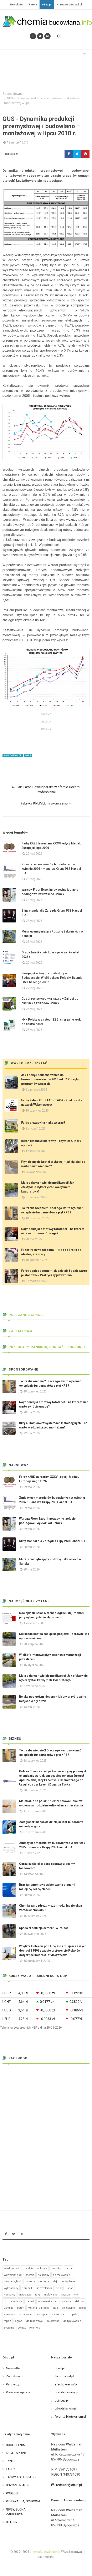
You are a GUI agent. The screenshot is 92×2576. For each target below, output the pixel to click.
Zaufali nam (17, 1331)
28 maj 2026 (34, 920)
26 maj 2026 (34, 1009)
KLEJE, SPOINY (16, 2453)
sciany (60, 2288)
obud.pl (60, 2368)
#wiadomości (13, 755)
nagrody (30, 2281)
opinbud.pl (61, 2400)
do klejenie (68, 2307)
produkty (56, 2268)
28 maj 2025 (34, 1239)
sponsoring (26, 2314)
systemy (9, 2327)
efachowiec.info (66, 2384)
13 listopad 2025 (34, 1874)
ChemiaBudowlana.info (45, 2551)
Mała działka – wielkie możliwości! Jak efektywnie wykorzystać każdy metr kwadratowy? (47, 1187)
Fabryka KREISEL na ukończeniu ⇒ (46, 803)
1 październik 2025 (36, 1811)
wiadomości (11, 2268)
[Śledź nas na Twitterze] (40, 36)
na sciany (43, 2274)
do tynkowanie (72, 2320)
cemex (22, 2327)
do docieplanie (13, 2301)
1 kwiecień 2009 (34, 1623)
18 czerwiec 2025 (37, 1218)
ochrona (42, 2268)
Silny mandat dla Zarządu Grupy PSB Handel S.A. (52, 1541)
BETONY (11, 2522)
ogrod (18, 2320)
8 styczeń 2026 (36, 1128)
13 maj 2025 (32, 1707)
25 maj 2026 (34, 1029)
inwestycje (25, 2294)
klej (55, 2281)
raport (7, 2320)
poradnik (27, 2288)
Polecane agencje (23, 1315)
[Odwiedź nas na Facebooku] (33, 36)
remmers (34, 2327)
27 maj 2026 (34, 962)
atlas (70, 2288)
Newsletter (17, 4)
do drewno (53, 2320)
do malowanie (61, 2274)
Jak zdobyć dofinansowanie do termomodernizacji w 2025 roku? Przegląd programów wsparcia (51, 1079)
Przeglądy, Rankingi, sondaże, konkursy (44, 1347)
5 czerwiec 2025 (36, 1089)
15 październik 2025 (37, 1960)
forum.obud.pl (64, 2376)
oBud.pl (46, 4)
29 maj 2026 (34, 853)
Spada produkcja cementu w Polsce (43, 1928)
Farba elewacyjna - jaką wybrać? (43, 1122)
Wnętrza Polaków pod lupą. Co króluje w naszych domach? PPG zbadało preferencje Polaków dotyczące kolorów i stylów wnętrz (52, 1950)
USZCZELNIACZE (18, 2485)
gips (55, 2307)
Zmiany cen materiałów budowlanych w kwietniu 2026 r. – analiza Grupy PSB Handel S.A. (51, 869)
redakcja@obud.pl (69, 5)
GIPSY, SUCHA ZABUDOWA (16, 2512)
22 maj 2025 (32, 1433)
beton (20, 2307)
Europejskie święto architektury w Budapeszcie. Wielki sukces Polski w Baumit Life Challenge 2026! (52, 978)
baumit (30, 2301)
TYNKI (10, 2461)
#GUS (28, 755)
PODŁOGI (12, 2493)
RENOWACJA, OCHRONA (23, 2501)
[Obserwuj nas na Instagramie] (47, 36)
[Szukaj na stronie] (58, 36)
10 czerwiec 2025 (37, 1110)
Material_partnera (38, 2307)
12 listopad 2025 (36, 1151)
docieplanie (68, 2281)
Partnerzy (12, 2384)
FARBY (10, 2469)
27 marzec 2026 (36, 1281)
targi (38, 2294)
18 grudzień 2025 (37, 1260)
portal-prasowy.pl (66, 2392)
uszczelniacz (44, 2288)
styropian (42, 2314)
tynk (75, 2294)
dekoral (79, 2301)
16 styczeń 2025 (34, 1665)
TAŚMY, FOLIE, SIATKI (21, 2477)
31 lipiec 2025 (32, 1853)
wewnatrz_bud (13, 2274)
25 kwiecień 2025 (37, 1172)
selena (82, 2307)
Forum (33, 4)
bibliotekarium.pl (66, 2408)
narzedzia (58, 2314)
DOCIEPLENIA (15, 2445)
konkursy (9, 2294)
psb (74, 2314)
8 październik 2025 (36, 1832)
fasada (65, 2294)
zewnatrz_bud (12, 2281)
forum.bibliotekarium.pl (70, 2416)
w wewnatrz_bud (48, 2301)
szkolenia (10, 2314)
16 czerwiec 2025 (35, 1916)
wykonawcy (11, 2288)
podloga (44, 2281)
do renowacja (34, 2320)
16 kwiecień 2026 (35, 1934)
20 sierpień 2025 (34, 1644)
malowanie (50, 2294)
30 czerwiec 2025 (35, 1790)
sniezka (66, 2301)
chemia (29, 2274)
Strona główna (12, 94)
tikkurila (8, 2307)
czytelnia (28, 2268)
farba (68, 2268)
